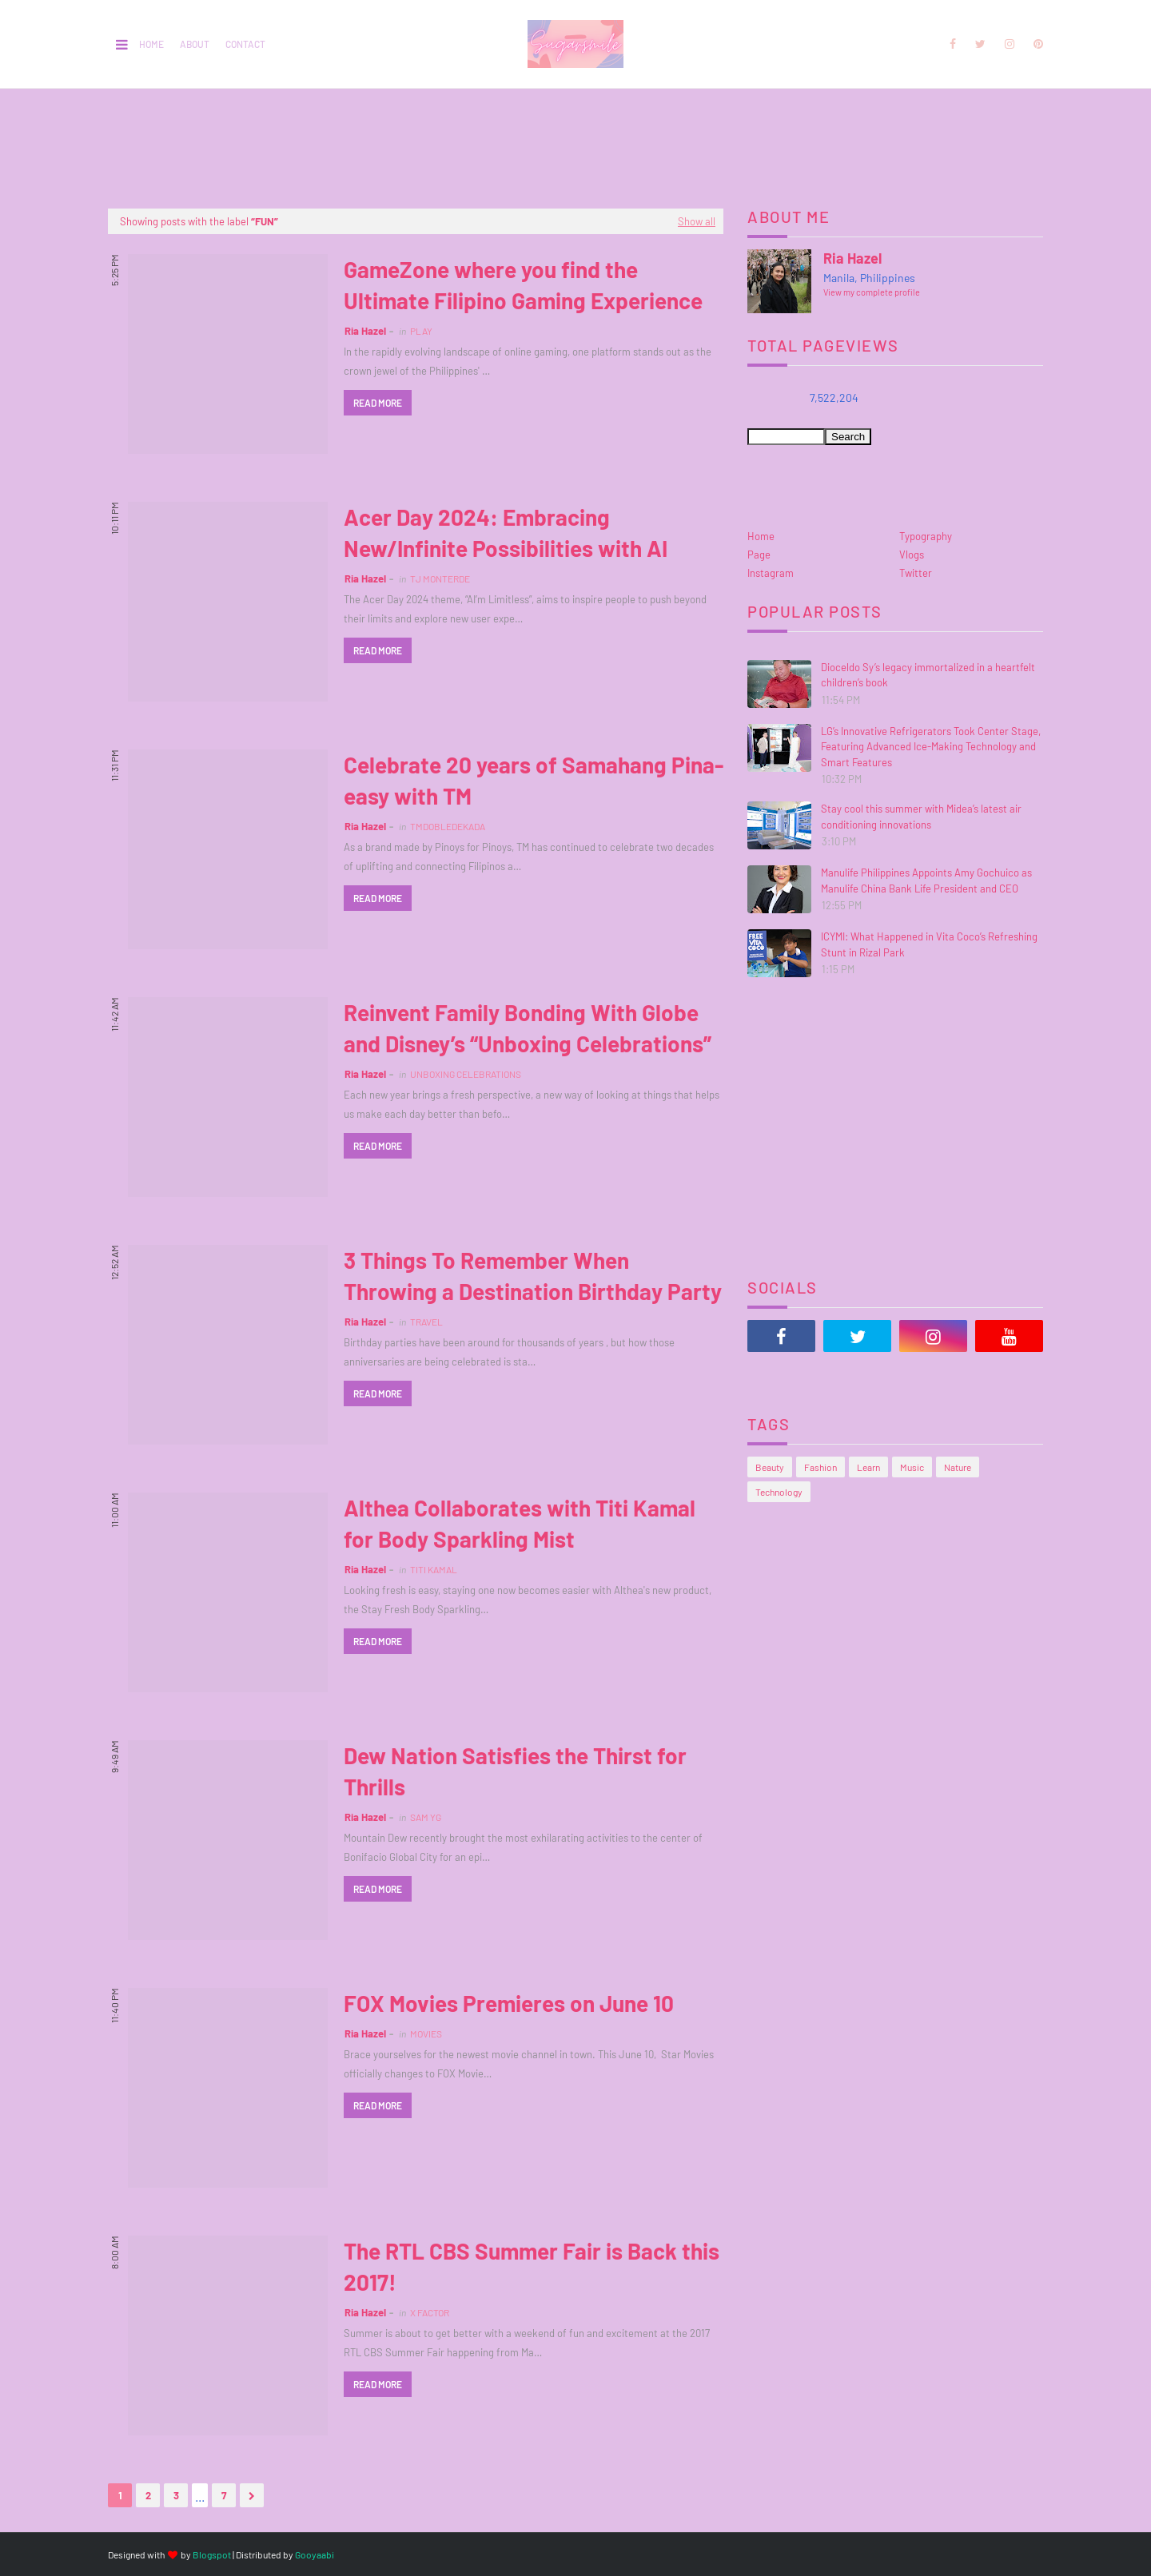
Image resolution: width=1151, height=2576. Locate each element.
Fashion (820, 1467)
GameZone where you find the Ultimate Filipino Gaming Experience (523, 285)
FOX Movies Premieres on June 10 (509, 2003)
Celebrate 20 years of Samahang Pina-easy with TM (533, 780)
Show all (696, 221)
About (194, 44)
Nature (957, 1467)
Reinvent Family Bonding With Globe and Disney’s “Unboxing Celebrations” (527, 1028)
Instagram (770, 572)
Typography (925, 536)
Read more (377, 402)
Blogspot (212, 2554)
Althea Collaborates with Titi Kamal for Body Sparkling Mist (519, 1523)
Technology (779, 1491)
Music (912, 1467)
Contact (245, 44)
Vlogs (911, 554)
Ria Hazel (365, 330)
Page (759, 554)
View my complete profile (871, 292)
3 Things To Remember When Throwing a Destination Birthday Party (533, 1275)
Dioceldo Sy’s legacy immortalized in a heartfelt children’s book (928, 675)
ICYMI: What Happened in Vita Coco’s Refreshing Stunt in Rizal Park (929, 944)
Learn (868, 1467)
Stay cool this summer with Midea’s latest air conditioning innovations (921, 816)
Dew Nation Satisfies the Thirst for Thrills (515, 1771)
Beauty (769, 1467)
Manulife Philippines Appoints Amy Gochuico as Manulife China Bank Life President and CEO (926, 880)
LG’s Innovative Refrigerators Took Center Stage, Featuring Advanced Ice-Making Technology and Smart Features (931, 747)
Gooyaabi (314, 2554)
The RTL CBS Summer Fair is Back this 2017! (531, 2266)
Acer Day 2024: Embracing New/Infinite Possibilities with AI (505, 532)
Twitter (915, 572)
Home (151, 44)
